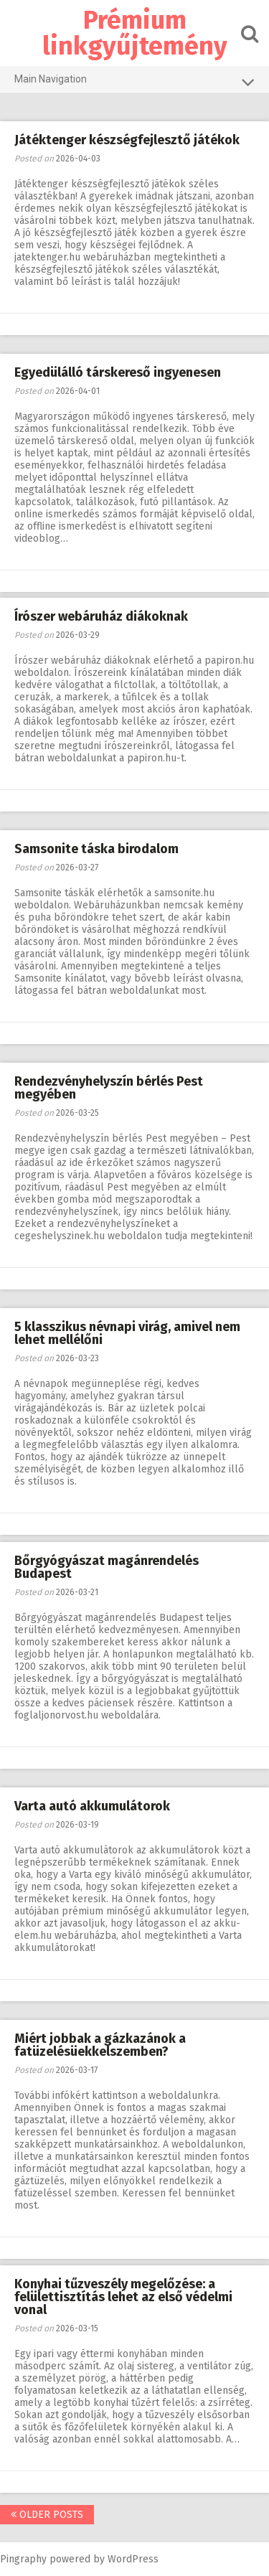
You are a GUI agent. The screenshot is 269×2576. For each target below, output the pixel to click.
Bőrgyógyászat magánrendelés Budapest (106, 1567)
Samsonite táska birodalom (96, 849)
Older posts (47, 2515)
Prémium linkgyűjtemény (134, 33)
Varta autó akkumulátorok (92, 1806)
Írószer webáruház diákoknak (101, 616)
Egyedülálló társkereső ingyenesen (117, 372)
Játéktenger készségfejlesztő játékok (127, 140)
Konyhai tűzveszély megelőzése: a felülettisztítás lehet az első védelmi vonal (123, 2297)
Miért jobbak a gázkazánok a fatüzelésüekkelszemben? (100, 2045)
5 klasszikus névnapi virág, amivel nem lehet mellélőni (127, 1333)
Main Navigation (134, 82)
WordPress (133, 2559)
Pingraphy (23, 2559)
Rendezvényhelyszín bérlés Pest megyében (108, 1087)
